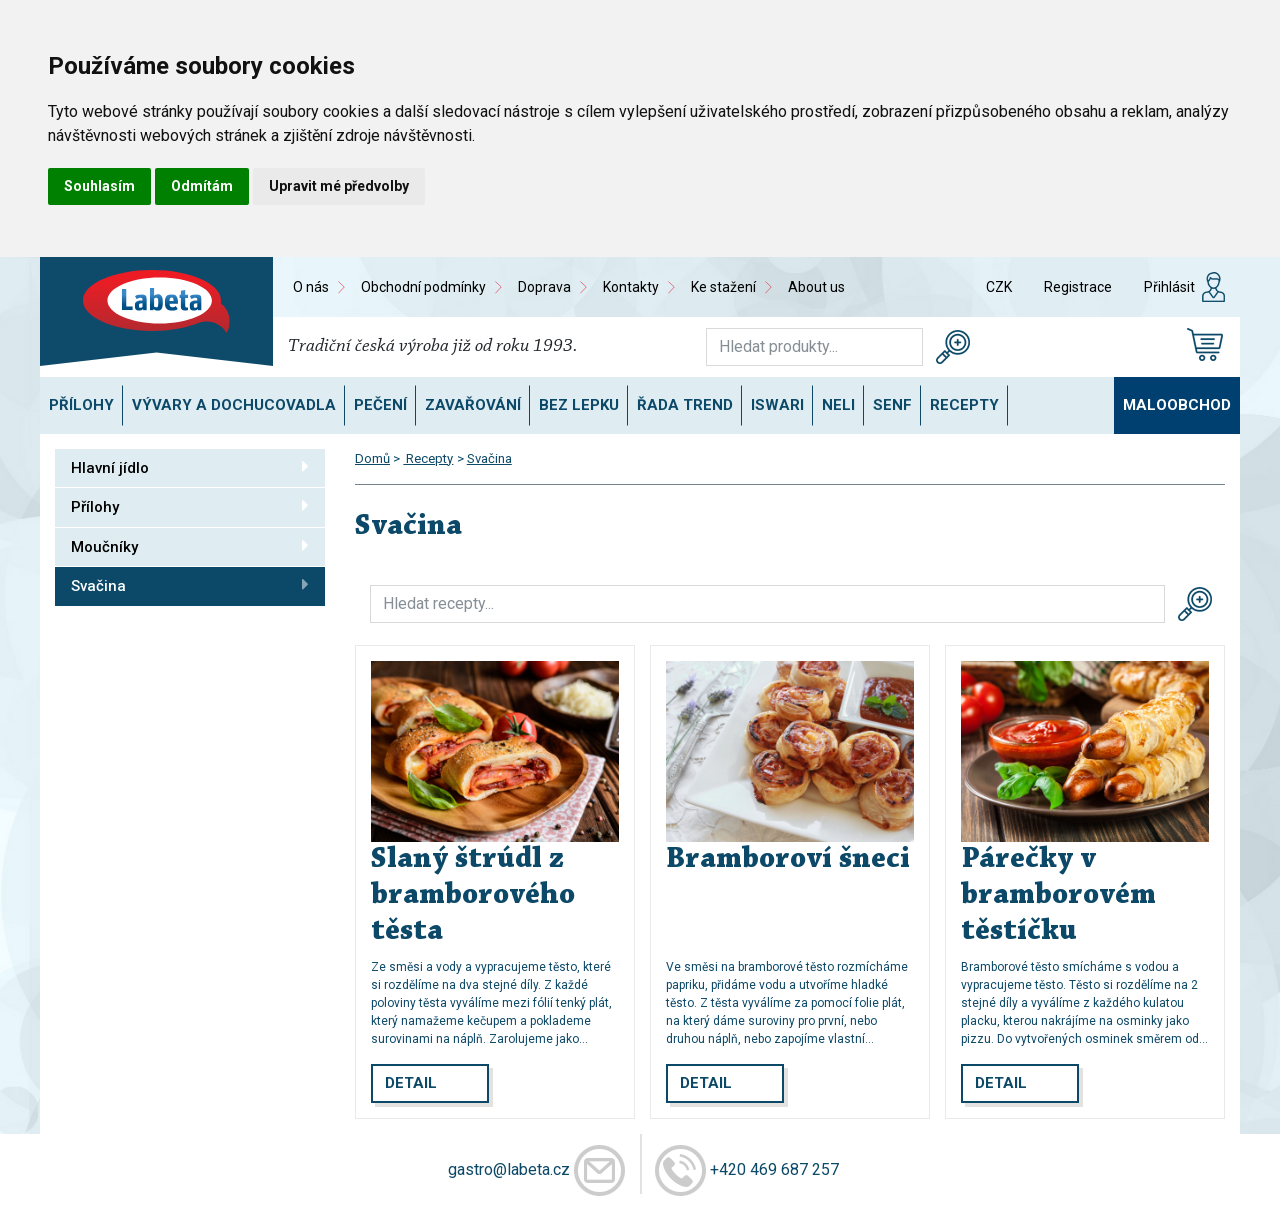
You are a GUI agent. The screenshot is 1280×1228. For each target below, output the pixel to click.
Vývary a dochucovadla (234, 405)
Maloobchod (1177, 405)
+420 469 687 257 (774, 1168)
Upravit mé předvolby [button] (339, 186)
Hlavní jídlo (190, 467)
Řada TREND (685, 405)
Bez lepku (579, 405)
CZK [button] (999, 287)
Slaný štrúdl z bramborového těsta (473, 896)
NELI (838, 405)
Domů (372, 458)
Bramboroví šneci (788, 860)
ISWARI (777, 405)
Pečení (380, 405)
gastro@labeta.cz (509, 1168)
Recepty (964, 405)
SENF (892, 405)
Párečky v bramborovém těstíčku (1058, 896)
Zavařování (473, 405)
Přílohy (81, 405)
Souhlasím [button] (99, 186)
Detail (411, 1083)
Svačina (190, 585)
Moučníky (190, 546)
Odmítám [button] (202, 186)
